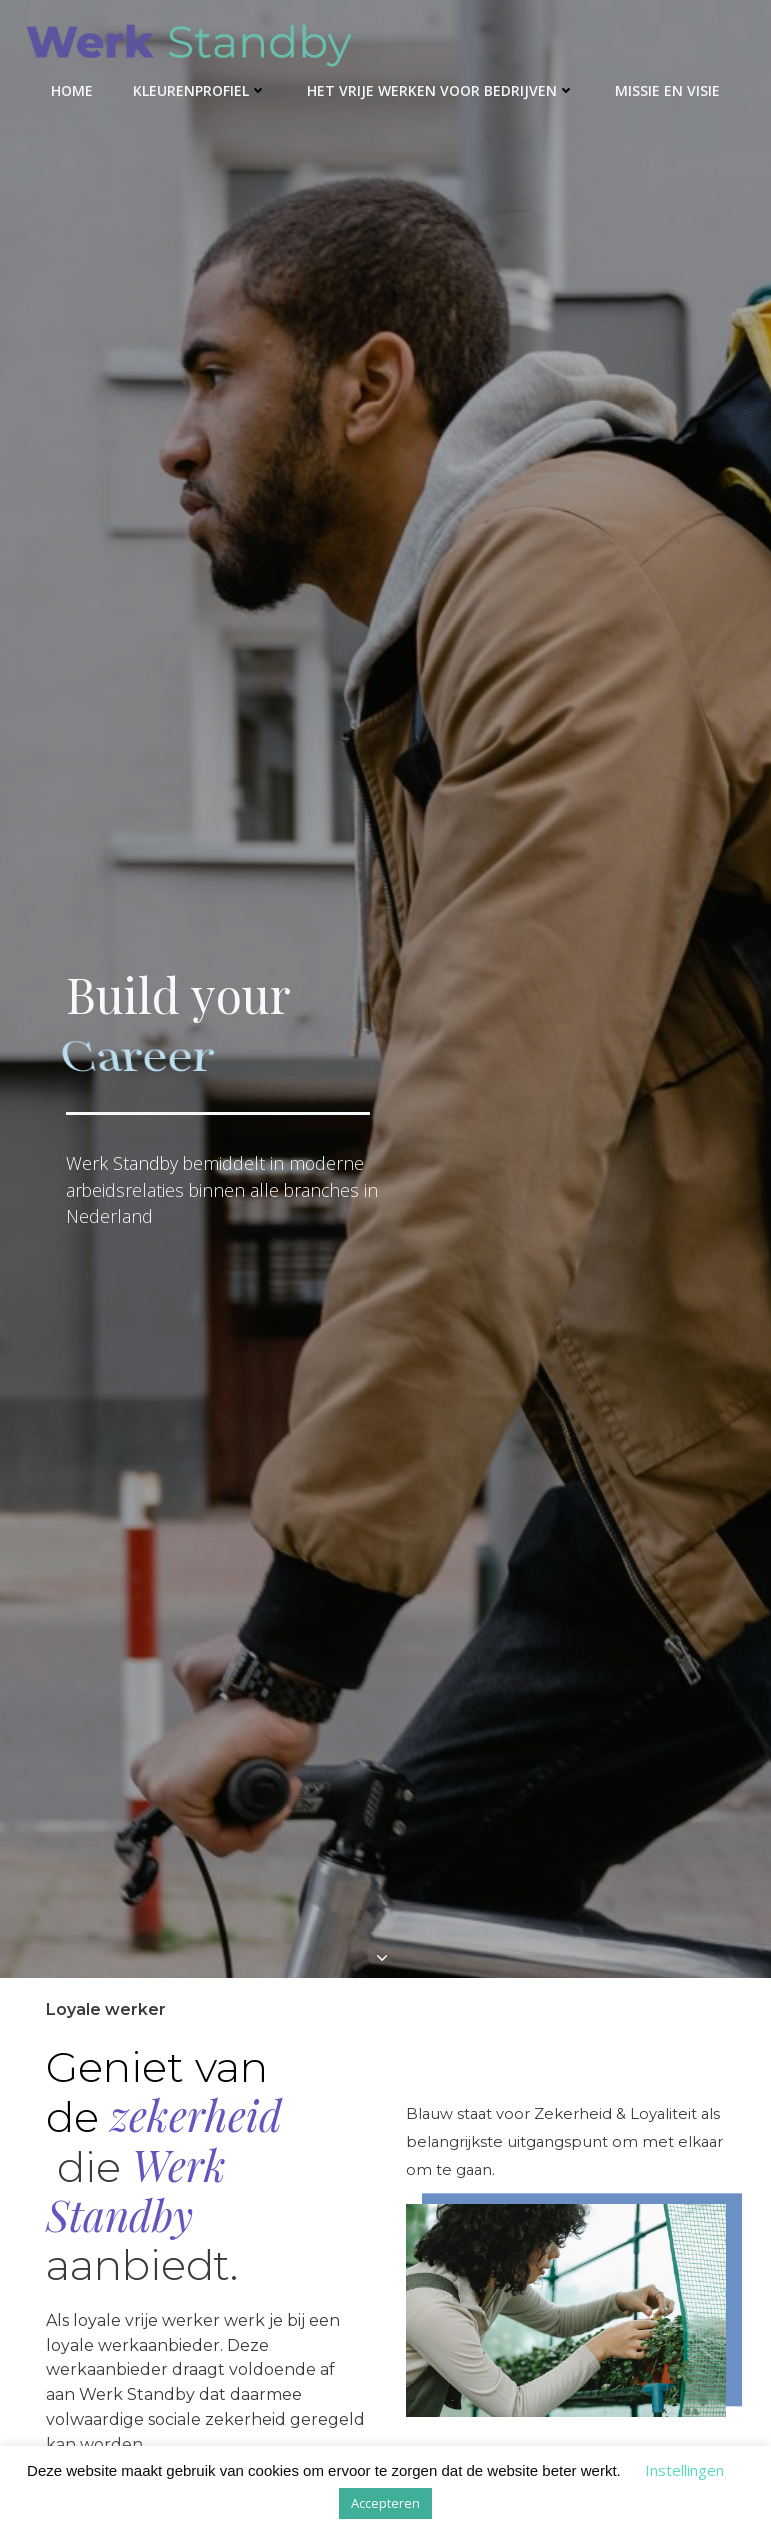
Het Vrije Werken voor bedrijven (441, 90)
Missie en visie (667, 90)
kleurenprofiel (200, 90)
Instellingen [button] (684, 2470)
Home (72, 90)
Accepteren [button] (385, 2503)
